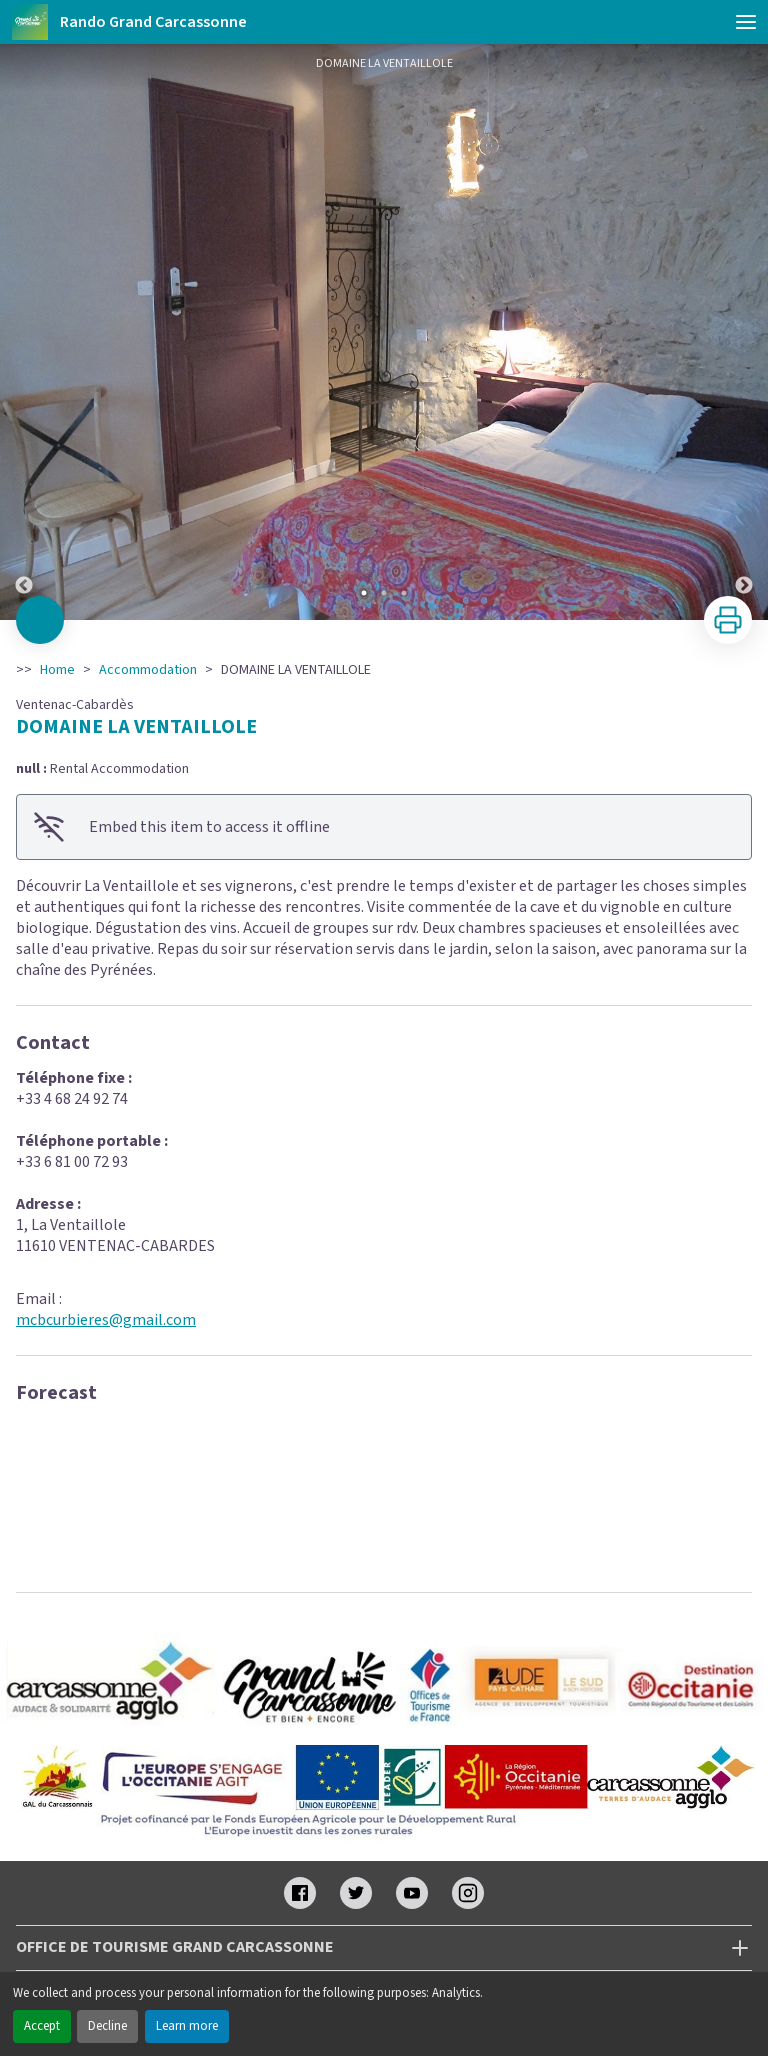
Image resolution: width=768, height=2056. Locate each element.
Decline (107, 2026)
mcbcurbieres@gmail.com (106, 1320)
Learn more (187, 2026)
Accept (42, 2026)
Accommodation (148, 670)
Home (57, 670)
